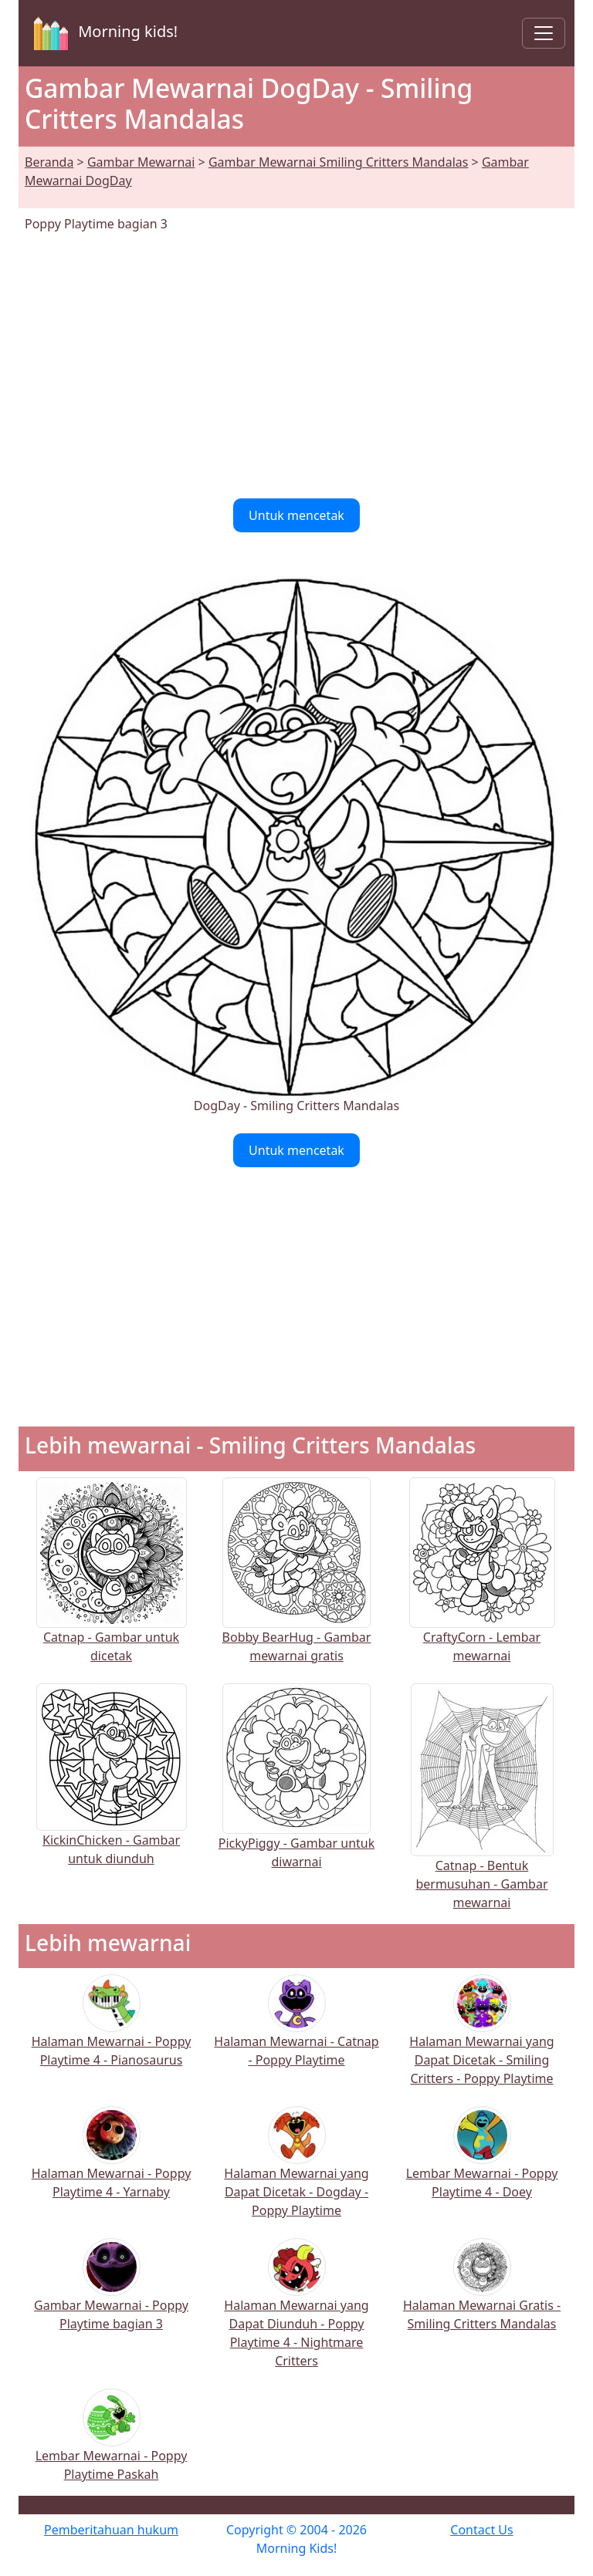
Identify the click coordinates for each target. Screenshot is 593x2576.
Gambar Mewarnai (141, 162)
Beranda (49, 162)
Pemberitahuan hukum (111, 2529)
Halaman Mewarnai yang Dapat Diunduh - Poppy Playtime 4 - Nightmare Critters (296, 2313)
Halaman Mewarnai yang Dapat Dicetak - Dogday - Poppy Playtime (296, 2172)
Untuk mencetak (296, 515)
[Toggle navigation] (543, 33)
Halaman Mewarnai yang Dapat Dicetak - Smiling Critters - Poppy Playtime (481, 2040)
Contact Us (481, 2529)
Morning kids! (103, 33)
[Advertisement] (296, 366)
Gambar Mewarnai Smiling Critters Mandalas (338, 162)
